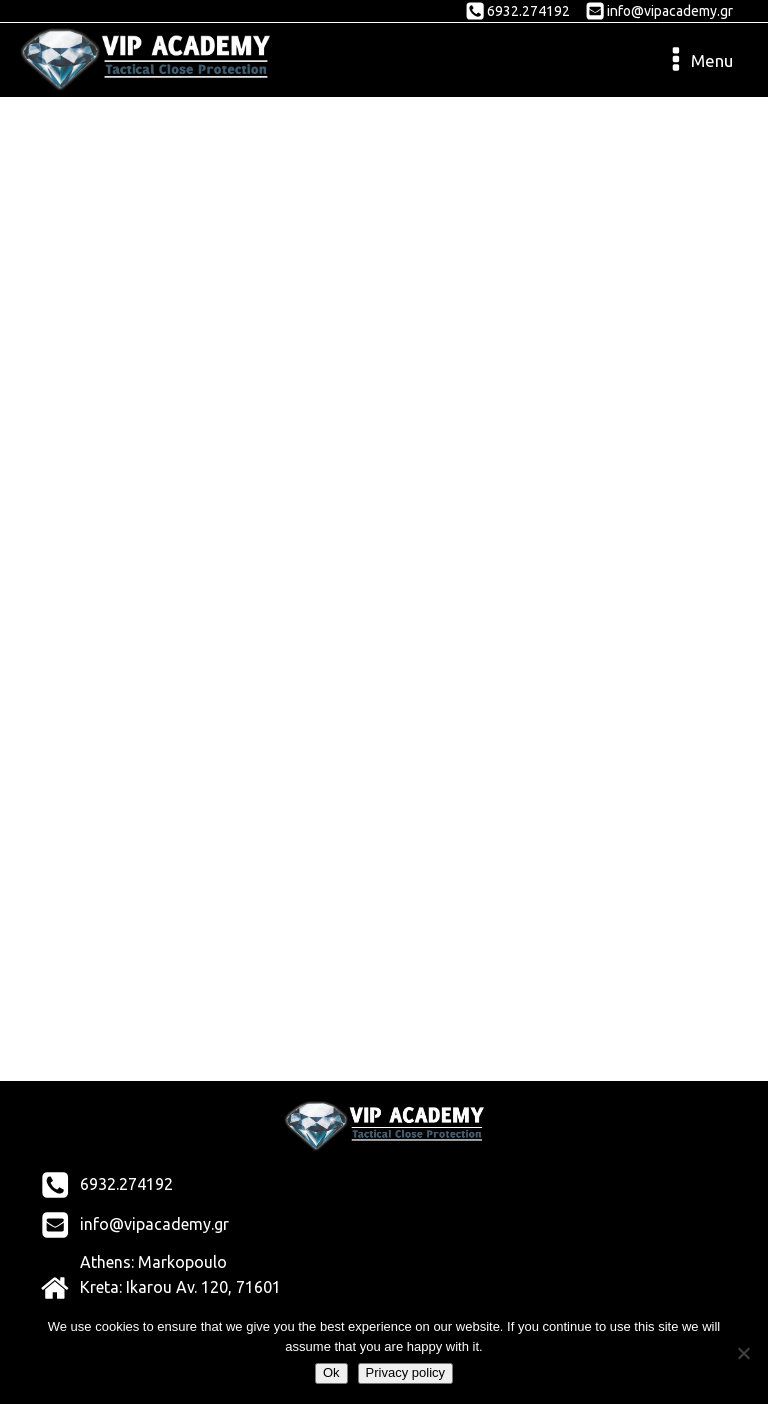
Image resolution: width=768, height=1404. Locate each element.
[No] (743, 1353)
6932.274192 (528, 11)
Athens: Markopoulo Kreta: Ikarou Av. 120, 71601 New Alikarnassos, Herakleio (182, 1287)
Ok (331, 1372)
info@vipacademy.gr (670, 11)
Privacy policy (405, 1372)
